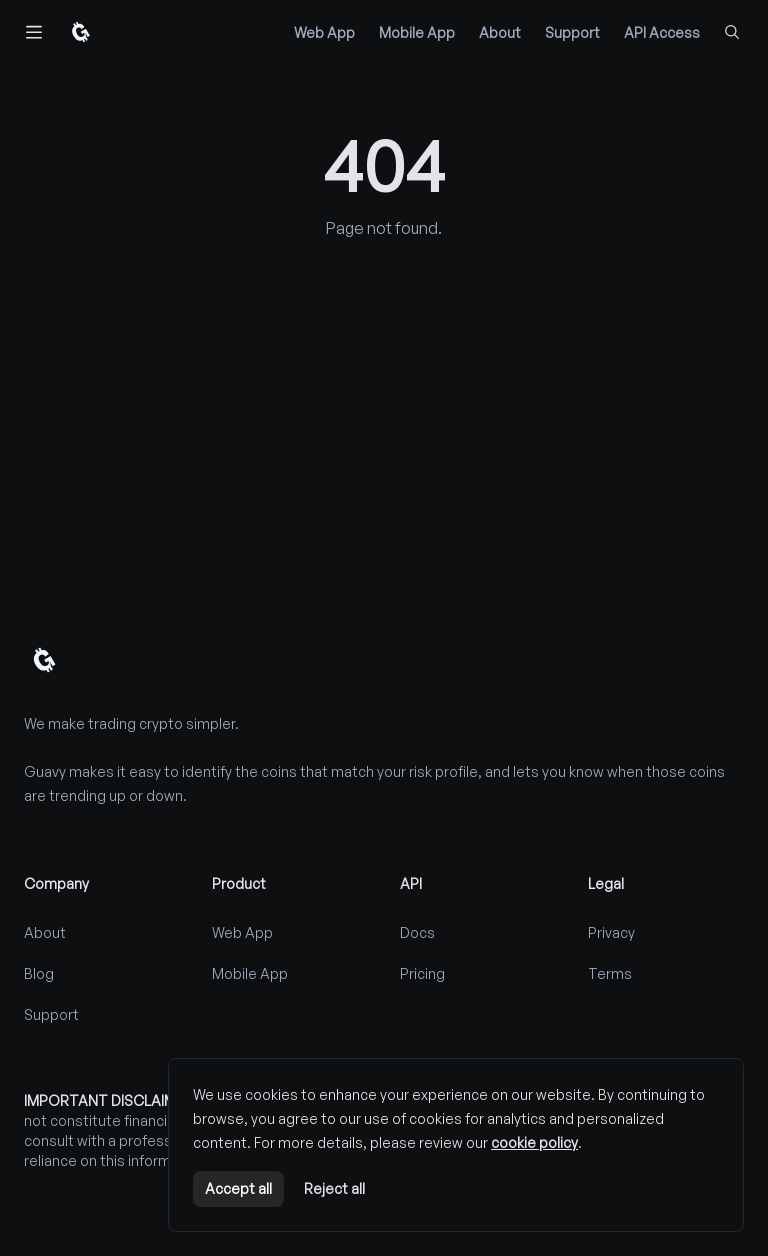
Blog (39, 973)
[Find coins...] (732, 32)
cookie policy (534, 1142)
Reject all (334, 1188)
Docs (417, 932)
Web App (324, 32)
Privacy (611, 932)
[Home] (80, 32)
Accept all (238, 1188)
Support (572, 32)
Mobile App (417, 32)
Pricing (422, 973)
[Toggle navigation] (34, 32)
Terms (610, 973)
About (500, 32)
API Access (662, 32)
